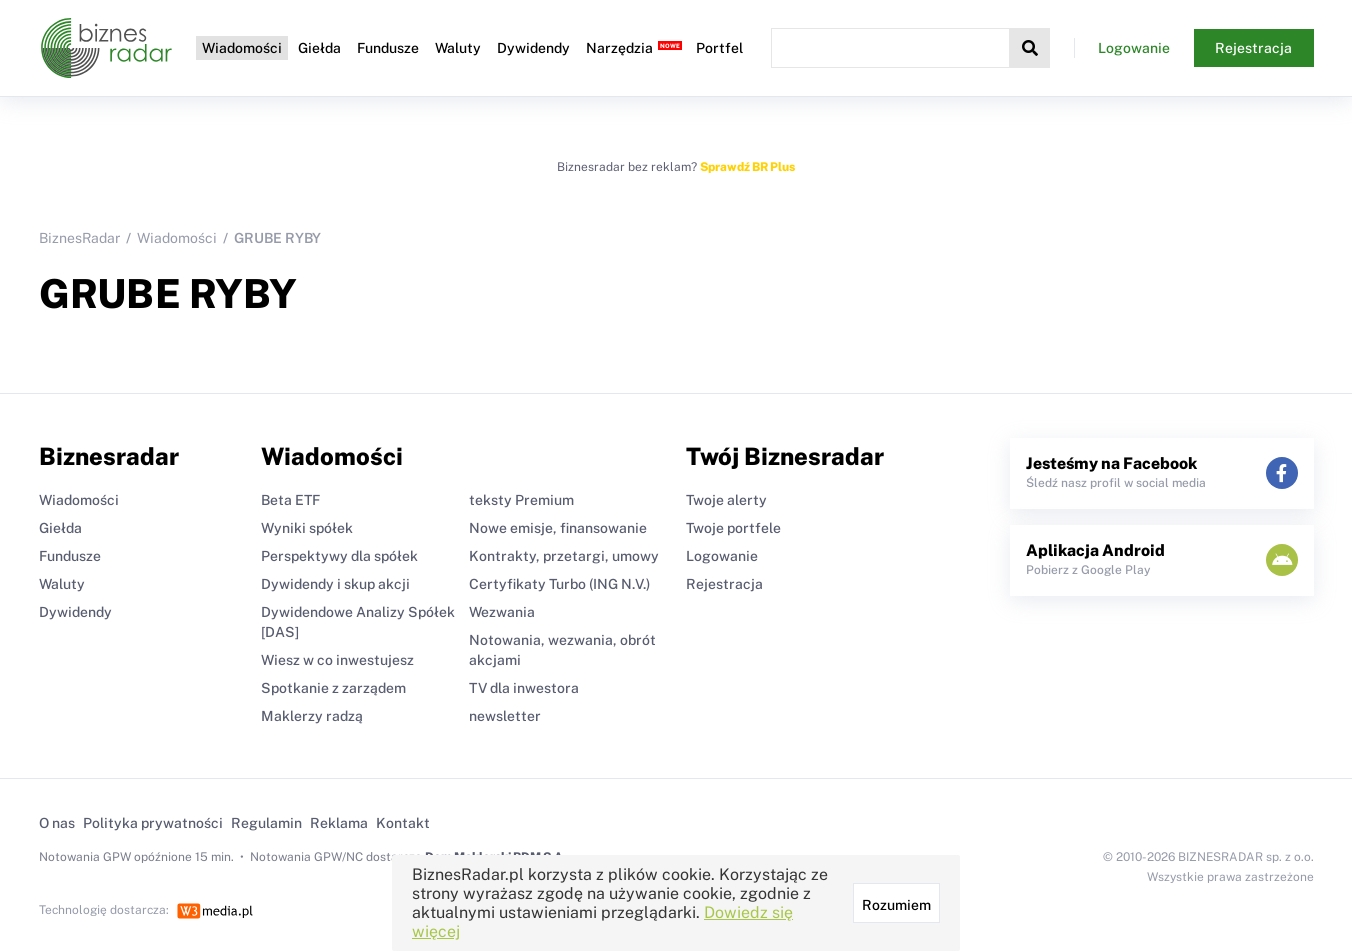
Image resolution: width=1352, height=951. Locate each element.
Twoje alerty (726, 500)
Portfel (719, 48)
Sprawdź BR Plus (747, 167)
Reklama (339, 823)
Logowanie (1134, 48)
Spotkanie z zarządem (333, 688)
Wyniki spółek (307, 528)
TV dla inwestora (524, 688)
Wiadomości (242, 48)
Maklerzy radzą (312, 716)
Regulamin (266, 823)
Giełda (319, 48)
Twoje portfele (733, 528)
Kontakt (403, 823)
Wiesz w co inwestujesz (337, 660)
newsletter (505, 716)
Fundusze (388, 48)
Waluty (458, 48)
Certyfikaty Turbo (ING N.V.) (559, 584)
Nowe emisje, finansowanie (558, 528)
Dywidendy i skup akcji (335, 584)
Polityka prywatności (153, 823)
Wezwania (502, 612)
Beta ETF (290, 500)
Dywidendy (533, 48)
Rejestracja (1253, 48)
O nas (57, 823)
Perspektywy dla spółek (339, 556)
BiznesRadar (79, 238)
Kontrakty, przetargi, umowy (564, 556)
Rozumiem (896, 905)
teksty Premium (521, 500)
